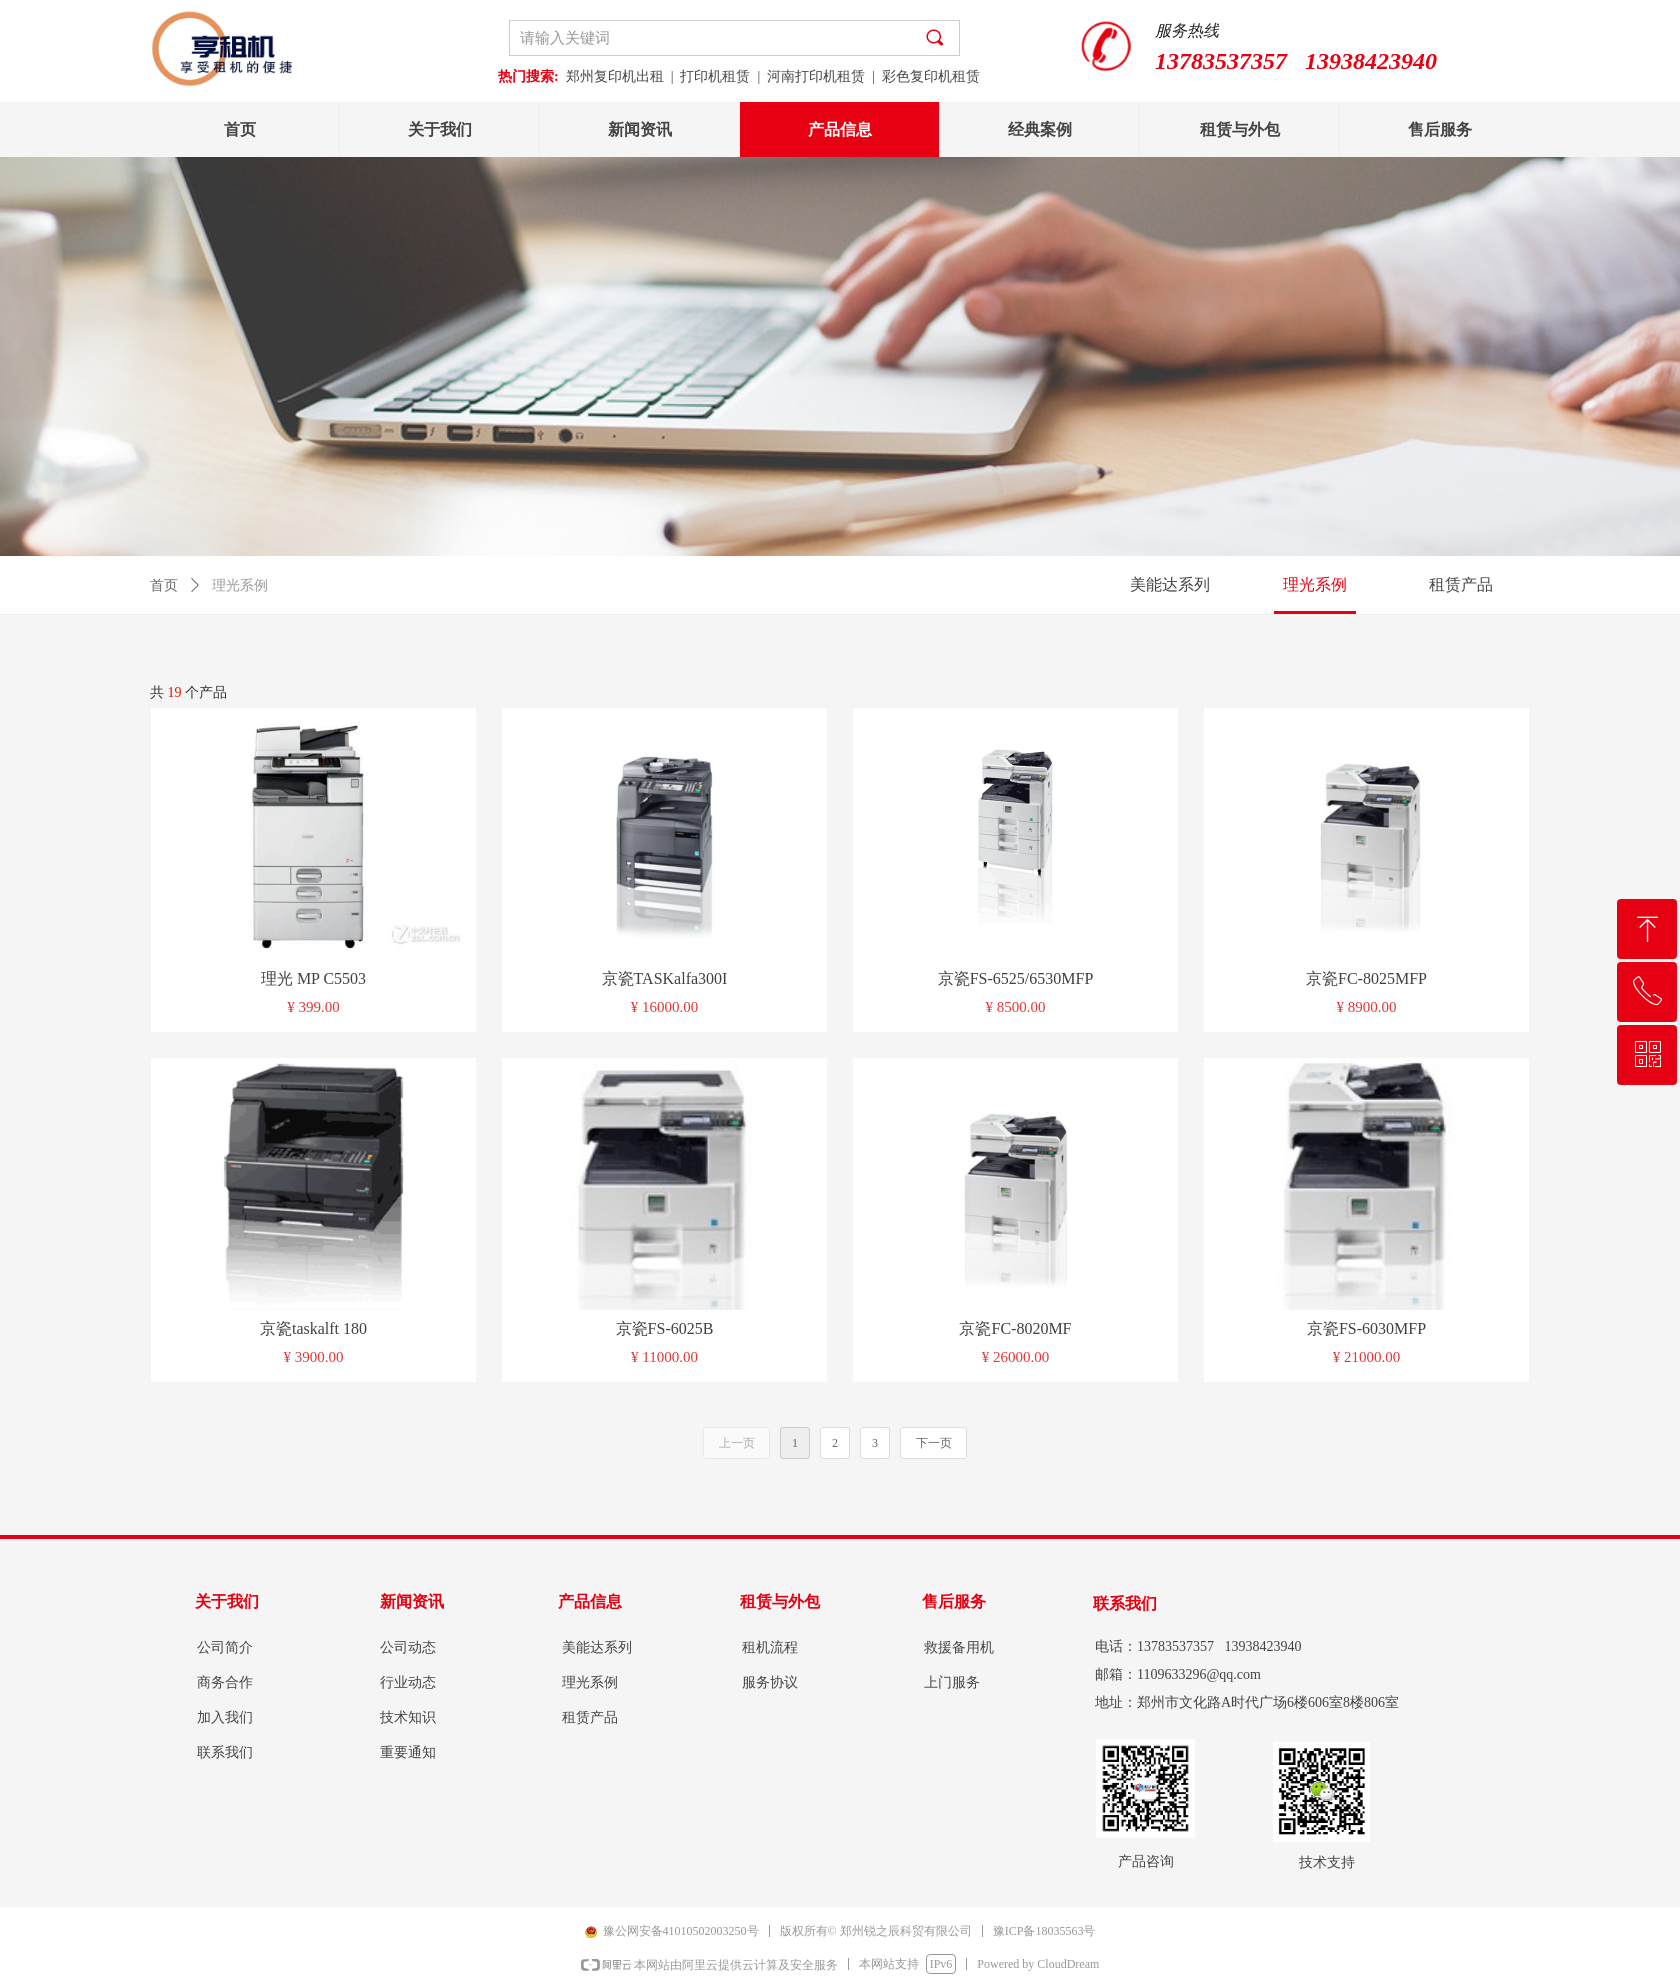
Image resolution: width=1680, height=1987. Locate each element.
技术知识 (408, 1717)
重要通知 (408, 1752)
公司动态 (408, 1647)
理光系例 (1315, 584)
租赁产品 (1461, 584)
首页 (164, 585)
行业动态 (408, 1682)
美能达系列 (1170, 584)
